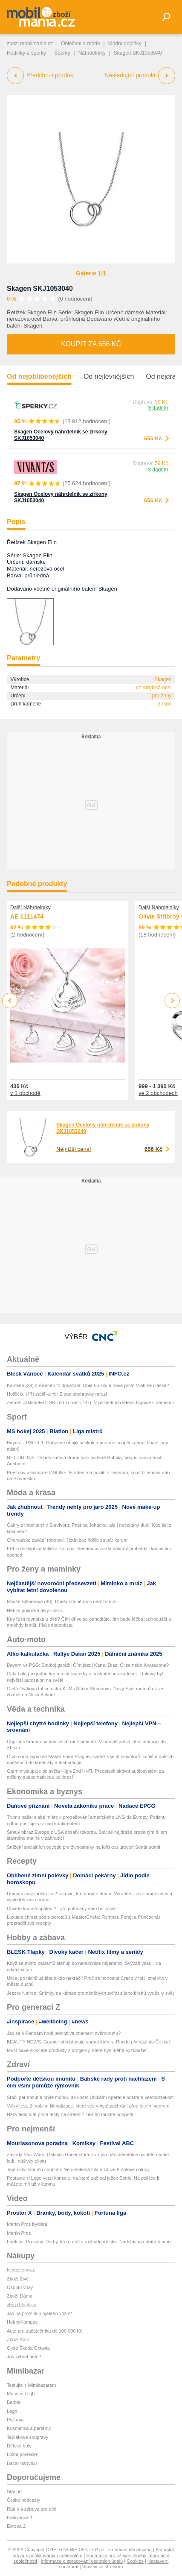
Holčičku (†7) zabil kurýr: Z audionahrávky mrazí (57, 1393)
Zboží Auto (18, 2339)
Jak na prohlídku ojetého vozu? (39, 2313)
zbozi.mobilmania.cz (30, 44)
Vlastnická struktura (102, 2566)
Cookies (135, 2561)
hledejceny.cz (21, 2269)
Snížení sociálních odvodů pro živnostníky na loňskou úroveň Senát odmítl (84, 1847)
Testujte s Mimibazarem (31, 2385)
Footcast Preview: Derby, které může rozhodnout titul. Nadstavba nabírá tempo (88, 2241)
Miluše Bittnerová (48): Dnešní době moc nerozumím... (64, 1601)
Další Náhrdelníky (30, 907)
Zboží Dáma (19, 2295)
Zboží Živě (18, 2278)
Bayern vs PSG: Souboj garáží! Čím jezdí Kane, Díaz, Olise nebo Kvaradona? (88, 1665)
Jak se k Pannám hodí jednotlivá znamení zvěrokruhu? (64, 2033)
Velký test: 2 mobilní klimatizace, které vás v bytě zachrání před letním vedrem (88, 2105)
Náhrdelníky (92, 53)
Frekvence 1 (20, 2517)
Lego (12, 2411)
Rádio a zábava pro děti (31, 2509)
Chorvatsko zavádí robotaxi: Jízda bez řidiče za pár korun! (67, 1540)
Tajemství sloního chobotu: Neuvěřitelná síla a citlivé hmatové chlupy (78, 2169)
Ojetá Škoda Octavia (28, 2348)
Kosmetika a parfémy (29, 2428)
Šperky (62, 53)
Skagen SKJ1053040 (40, 288)
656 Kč (153, 438)
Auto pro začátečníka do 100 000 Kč (44, 2330)
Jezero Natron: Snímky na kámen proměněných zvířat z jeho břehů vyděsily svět (90, 1993)
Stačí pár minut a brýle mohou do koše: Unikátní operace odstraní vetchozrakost (90, 2097)
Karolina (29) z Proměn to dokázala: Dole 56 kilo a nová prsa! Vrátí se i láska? (88, 1385)
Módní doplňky (125, 44)
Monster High (21, 2393)
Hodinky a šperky (26, 53)
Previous (10, 1000)
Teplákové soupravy (27, 2437)
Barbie (13, 2402)
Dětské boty (19, 2445)
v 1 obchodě (25, 1093)
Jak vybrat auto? (24, 2356)
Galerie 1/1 (91, 273)
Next (172, 1000)
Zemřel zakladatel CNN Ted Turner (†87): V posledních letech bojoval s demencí (90, 1402)
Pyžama (15, 2419)
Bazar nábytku (22, 2463)
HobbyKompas (22, 2321)
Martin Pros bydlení (27, 2224)
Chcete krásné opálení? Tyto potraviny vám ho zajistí (62, 1908)
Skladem (158, 408)
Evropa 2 (16, 2526)
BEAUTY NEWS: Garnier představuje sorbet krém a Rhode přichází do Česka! (88, 2041)
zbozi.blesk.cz (21, 2304)
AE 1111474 (26, 916)
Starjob (14, 2491)
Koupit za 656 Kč (91, 344)
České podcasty (23, 2500)
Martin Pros (19, 2233)
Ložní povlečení (23, 2454)
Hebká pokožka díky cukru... (36, 1610)
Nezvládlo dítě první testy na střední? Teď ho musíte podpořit (70, 2114)
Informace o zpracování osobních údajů (82, 2561)
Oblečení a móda (80, 44)
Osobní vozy (20, 2287)
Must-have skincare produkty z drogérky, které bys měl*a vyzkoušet (77, 2050)
